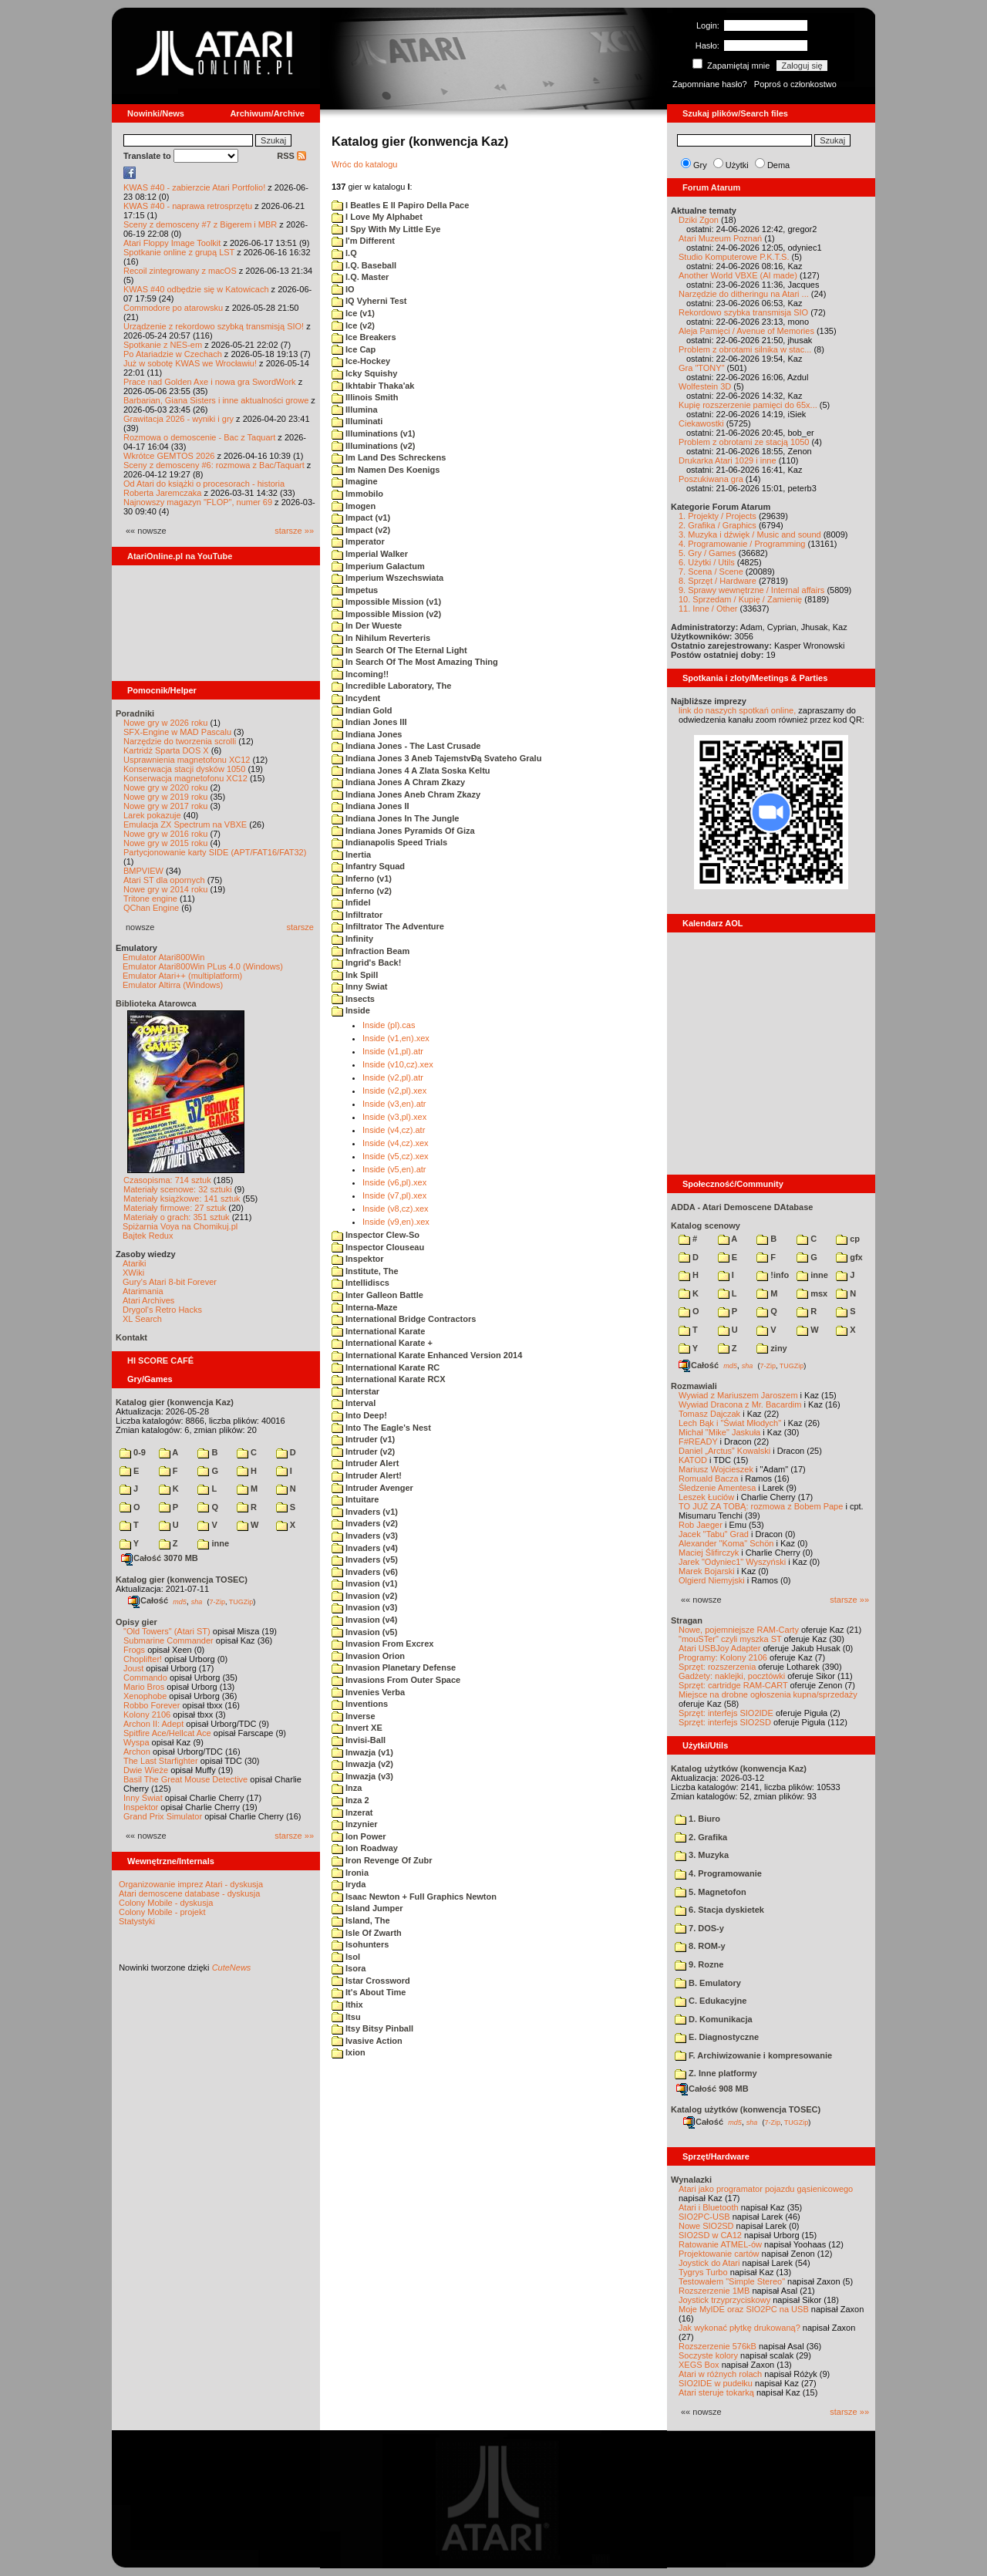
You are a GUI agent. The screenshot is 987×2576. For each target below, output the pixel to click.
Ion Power (359, 1836)
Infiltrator (357, 914)
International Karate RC (386, 1367)
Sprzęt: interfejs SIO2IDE (726, 1713)
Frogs (134, 1649)
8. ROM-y (700, 1946)
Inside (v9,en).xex (395, 1221)
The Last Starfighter (160, 1760)
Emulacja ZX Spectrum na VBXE (185, 824)
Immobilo (357, 493)
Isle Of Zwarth (367, 1932)
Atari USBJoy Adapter (719, 1648)
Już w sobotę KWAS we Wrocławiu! (190, 363)
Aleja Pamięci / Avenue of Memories (746, 330)
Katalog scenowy (705, 1225)
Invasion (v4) (364, 1619)
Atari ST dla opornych (164, 880)
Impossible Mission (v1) (386, 601)
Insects (353, 998)
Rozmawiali (694, 1386)
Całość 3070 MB (159, 1558)
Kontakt (131, 1337)
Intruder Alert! (367, 1475)
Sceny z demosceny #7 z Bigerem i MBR (200, 224)
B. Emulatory (708, 1983)
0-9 (133, 1452)
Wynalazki (691, 2179)
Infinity (352, 938)
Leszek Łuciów (706, 1497)
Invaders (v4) (365, 1548)
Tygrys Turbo (703, 2272)
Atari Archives (148, 1300)
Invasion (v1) (364, 1583)
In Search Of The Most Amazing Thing (415, 661)
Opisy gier (136, 1622)
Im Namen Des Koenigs (386, 469)
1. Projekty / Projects (717, 516)
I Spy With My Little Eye (386, 229)
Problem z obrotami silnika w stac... (745, 349)
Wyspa (136, 1742)
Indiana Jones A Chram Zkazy (398, 782)
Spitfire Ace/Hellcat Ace (167, 1733)
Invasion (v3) (364, 1607)
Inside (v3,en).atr (394, 1103)
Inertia (351, 854)
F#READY (698, 1441)
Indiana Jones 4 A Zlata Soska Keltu (411, 770)
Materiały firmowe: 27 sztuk (174, 1207)
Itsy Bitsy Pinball (372, 2028)
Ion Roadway (365, 1848)
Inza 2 (350, 1800)
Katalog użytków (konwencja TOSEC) (745, 2109)
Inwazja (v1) (362, 1752)
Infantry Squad (368, 866)
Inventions (360, 1703)
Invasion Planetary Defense (394, 1667)
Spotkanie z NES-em (162, 344)
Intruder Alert (365, 1463)
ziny (771, 1348)
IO (343, 289)
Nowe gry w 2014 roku (165, 889)
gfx (849, 1257)
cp (848, 1238)
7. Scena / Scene (711, 571)
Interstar (355, 1391)
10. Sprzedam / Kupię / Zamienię (740, 599)
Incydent (356, 698)
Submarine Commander (168, 1640)
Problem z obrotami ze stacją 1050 (744, 442)
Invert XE (357, 1727)
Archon (136, 1751)
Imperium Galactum (378, 566)
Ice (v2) (353, 325)
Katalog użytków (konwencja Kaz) (739, 1768)
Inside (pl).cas (388, 1025)
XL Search (142, 1318)
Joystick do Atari (709, 2262)
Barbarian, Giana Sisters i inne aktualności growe (215, 400)
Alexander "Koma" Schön (726, 1543)
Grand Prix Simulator (162, 1816)
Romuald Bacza (709, 1478)
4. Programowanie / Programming (742, 543)
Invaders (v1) (365, 1511)
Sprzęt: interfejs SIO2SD (725, 1722)
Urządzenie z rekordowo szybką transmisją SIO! (213, 326)
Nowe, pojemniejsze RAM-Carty (739, 1629)
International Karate (378, 1331)
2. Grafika (701, 1837)
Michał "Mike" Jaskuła (719, 1432)
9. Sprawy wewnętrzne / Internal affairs (751, 590)
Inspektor (140, 1807)
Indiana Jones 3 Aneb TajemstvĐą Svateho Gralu (436, 758)
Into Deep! (359, 1415)
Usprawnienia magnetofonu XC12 (187, 759)
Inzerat (352, 1812)
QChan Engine (151, 907)
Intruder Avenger (372, 1487)
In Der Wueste (367, 625)
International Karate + (382, 1342)
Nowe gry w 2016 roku (165, 833)
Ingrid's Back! (366, 962)
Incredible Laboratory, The (391, 685)
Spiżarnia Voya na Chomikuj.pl (180, 1226)
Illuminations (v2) (374, 445)
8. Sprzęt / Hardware (717, 580)
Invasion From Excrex (382, 1643)
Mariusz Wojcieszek (716, 1469)
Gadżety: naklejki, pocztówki (732, 1676)
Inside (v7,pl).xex (394, 1195)
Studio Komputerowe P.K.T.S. (734, 256)
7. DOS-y (699, 1928)
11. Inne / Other (708, 608)
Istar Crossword (371, 1980)
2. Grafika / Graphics (717, 525)
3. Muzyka (702, 1855)
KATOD (693, 1460)
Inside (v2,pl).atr (392, 1077)
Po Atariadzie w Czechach (172, 354)
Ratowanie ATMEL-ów (720, 2244)
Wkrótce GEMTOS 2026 (168, 455)
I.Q (344, 253)
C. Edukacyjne (710, 2000)
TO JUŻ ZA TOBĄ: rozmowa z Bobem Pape (761, 1506)
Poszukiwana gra (711, 479)
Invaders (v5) (365, 1559)
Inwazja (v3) (362, 1776)
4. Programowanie (718, 1873)
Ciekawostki (701, 423)
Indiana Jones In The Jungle (395, 818)
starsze (300, 927)
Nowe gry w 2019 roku (165, 796)
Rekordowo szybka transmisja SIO (743, 312)
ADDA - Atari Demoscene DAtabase (742, 1207)
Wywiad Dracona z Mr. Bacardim (740, 1404)
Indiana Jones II (370, 806)
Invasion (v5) (364, 1632)
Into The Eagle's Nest (381, 1427)
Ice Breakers (364, 337)
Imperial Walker (370, 553)
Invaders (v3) (365, 1535)
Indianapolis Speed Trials (389, 842)
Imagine (355, 481)
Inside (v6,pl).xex (394, 1182)
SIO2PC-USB (704, 2216)
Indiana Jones (367, 734)
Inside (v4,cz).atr (393, 1130)
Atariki (135, 1263)
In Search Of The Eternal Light (399, 650)
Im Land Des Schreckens (389, 457)
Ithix (347, 2004)
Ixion (348, 2052)
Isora (348, 1968)
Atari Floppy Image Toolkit (173, 243)
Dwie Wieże (145, 1770)
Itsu (346, 2016)
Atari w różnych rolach (720, 2374)
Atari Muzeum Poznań (720, 238)
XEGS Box (699, 2364)
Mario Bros (143, 1686)
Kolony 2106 (146, 1714)
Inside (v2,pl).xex (394, 1090)
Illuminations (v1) (374, 433)
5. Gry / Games (707, 553)
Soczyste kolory (708, 2355)
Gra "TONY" (702, 368)
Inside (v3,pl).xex (394, 1116)
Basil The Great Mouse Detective (185, 1779)
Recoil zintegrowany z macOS (180, 270)
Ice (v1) (353, 313)
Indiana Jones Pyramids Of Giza (403, 830)
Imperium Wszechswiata (387, 577)
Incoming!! (360, 674)
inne (213, 1543)
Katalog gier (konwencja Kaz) (175, 1402)
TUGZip (241, 1601)
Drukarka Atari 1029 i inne (727, 460)
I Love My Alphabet (377, 216)
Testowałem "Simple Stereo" (732, 2281)
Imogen (354, 506)
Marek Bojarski (707, 1571)
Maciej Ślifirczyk (709, 1552)
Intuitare (355, 1499)
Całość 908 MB (712, 2088)
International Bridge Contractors (404, 1318)
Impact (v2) (361, 529)
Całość (148, 1600)
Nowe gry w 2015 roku (165, 843)
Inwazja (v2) (362, 1763)
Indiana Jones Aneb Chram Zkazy (406, 794)
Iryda (348, 1884)
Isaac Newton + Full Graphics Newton (414, 1896)
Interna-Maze (364, 1307)
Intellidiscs (360, 1282)
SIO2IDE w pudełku (716, 2383)
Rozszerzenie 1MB (714, 2290)
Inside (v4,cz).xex (395, 1143)
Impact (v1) (361, 517)
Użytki (737, 165)
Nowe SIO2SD (706, 2225)
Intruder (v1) (363, 1439)
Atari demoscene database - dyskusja (189, 1893)
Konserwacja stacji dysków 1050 (184, 769)
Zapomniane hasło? (709, 84)
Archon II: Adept (154, 1723)
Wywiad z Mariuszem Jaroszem (738, 1395)
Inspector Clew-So (375, 1234)
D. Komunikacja (714, 2019)
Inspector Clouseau (378, 1247)
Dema (778, 165)
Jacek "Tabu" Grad (714, 1534)
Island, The (361, 1920)
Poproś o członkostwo (795, 84)
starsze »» (294, 530)
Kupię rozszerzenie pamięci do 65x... (748, 405)
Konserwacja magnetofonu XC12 (185, 778)
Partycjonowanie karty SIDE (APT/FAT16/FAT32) (214, 852)
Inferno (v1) (362, 878)
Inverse (354, 1716)
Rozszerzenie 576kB (717, 2346)
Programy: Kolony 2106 (723, 1657)
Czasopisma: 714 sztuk (167, 1180)
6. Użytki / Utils (707, 562)
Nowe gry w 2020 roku (165, 787)
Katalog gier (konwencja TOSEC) (182, 1579)
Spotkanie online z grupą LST (178, 252)
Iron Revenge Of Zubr (382, 1860)
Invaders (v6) (365, 1571)
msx (812, 1293)
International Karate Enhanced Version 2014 (427, 1355)
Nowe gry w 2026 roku (165, 722)
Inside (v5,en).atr (394, 1169)
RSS (291, 155)
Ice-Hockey (361, 361)
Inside (351, 1010)
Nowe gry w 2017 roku (165, 806)
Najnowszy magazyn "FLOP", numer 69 (197, 502)
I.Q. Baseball (364, 265)
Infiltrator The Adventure (388, 926)
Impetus (355, 590)
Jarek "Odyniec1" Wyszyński (732, 1561)
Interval (354, 1403)
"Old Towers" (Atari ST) (167, 1631)
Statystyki (137, 1921)
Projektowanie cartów (719, 2253)
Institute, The (365, 1271)
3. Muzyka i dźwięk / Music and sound (750, 534)
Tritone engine (150, 898)
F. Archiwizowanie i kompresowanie (753, 2055)
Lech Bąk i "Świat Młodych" (730, 1423)
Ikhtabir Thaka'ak (373, 385)
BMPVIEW (143, 870)
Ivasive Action (367, 2040)
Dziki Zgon (699, 219)
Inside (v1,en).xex (395, 1038)
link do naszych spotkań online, (737, 710)
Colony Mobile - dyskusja (166, 1902)
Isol (346, 1956)
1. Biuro (697, 1818)
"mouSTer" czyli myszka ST (730, 1639)
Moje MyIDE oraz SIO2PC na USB (744, 2309)
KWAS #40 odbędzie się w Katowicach (196, 289)
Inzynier (355, 1824)
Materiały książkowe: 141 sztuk (182, 1198)
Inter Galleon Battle (377, 1295)
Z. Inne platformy (716, 2073)
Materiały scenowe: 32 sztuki (177, 1189)
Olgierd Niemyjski (712, 1580)
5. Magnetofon (710, 1892)
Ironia (350, 1872)
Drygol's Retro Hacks (162, 1309)
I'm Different (363, 240)
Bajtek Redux (148, 1235)
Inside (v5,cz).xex (395, 1156)
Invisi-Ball (359, 1740)
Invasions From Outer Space (396, 1679)
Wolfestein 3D (705, 386)
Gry (700, 165)
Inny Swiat (359, 986)
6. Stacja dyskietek (719, 1909)
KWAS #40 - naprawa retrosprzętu (187, 206)
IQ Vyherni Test (369, 300)
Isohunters (360, 1944)
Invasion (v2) (364, 1595)
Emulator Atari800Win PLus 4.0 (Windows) (203, 966)
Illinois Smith (365, 397)
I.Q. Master (360, 277)
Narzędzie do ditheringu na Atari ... (744, 293)
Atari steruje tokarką (716, 2392)
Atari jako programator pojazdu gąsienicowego (766, 2188)
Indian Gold (362, 710)
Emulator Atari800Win (163, 957)
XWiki (133, 1272)
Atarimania (143, 1291)
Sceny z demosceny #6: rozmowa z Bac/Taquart (214, 465)
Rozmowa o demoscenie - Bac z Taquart (199, 437)
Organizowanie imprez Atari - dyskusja (191, 1884)
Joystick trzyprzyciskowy (724, 2300)
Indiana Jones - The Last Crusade (406, 745)
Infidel (351, 902)
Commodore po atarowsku (173, 307)
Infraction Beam (370, 951)
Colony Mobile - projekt (162, 1912)
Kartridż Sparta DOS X (166, 750)
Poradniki (135, 713)
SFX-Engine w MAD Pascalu (177, 732)
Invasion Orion (368, 1656)
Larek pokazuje (152, 815)
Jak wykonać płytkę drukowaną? (739, 2327)
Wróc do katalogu (364, 164)
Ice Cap (354, 349)
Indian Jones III (369, 722)
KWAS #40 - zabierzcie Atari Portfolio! (194, 187)
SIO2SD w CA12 (710, 2235)
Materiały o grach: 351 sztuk (176, 1217)
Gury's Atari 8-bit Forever (170, 1281)
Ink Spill (355, 974)
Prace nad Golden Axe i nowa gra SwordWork (209, 381)
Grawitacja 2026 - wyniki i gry (178, 418)
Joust (133, 1668)
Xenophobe (145, 1696)
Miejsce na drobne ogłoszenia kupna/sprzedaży (768, 1694)
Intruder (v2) (363, 1451)
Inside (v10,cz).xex (397, 1064)
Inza (347, 1787)
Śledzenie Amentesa (717, 1487)
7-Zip (217, 1601)
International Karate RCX (389, 1379)
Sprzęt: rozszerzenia (717, 1666)
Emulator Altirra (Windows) (173, 985)
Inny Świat (143, 1797)
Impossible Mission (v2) (386, 614)
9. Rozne (699, 1964)
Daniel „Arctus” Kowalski (724, 1450)
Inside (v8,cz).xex (395, 1208)
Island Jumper (367, 1908)
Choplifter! (142, 1659)
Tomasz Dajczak (709, 1413)
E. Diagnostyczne (717, 2037)
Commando (145, 1677)
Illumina (355, 409)
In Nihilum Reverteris (381, 637)
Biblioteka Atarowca (156, 1003)
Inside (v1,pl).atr (392, 1051)
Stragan (686, 1620)
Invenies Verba (368, 1692)
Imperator (358, 541)
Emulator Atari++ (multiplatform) (182, 975)
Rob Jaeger (701, 1524)
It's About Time (369, 1992)
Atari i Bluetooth (709, 2207)
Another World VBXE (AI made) (738, 275)
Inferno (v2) (362, 890)
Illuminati (357, 421)
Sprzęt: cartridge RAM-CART (733, 1685)
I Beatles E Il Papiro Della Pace (400, 205)
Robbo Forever (151, 1705)
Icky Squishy (364, 373)
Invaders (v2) (365, 1523)
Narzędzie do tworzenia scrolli (179, 741)
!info (772, 1275)
